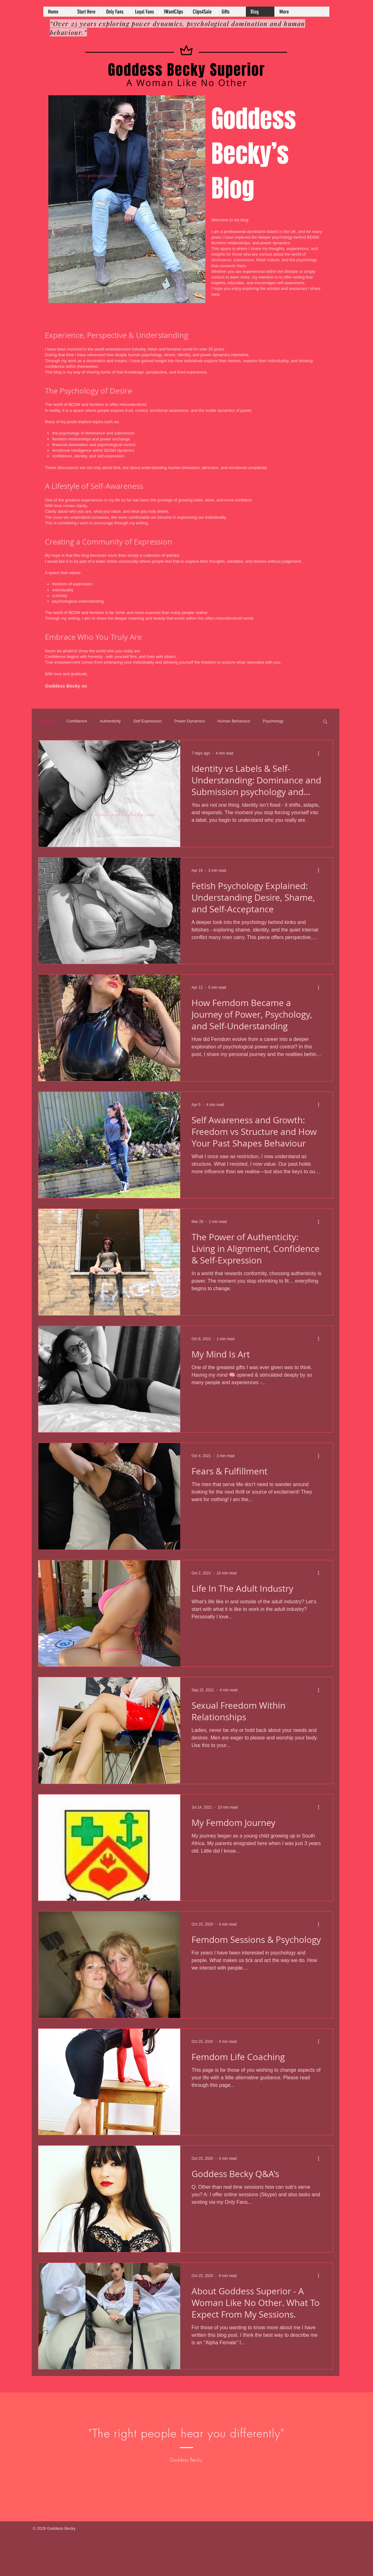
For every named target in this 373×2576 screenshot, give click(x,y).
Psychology (272, 721)
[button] (325, 722)
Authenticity (110, 721)
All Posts (46, 721)
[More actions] (320, 753)
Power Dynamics (189, 721)
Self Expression (147, 721)
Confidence (77, 721)
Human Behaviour (233, 721)
